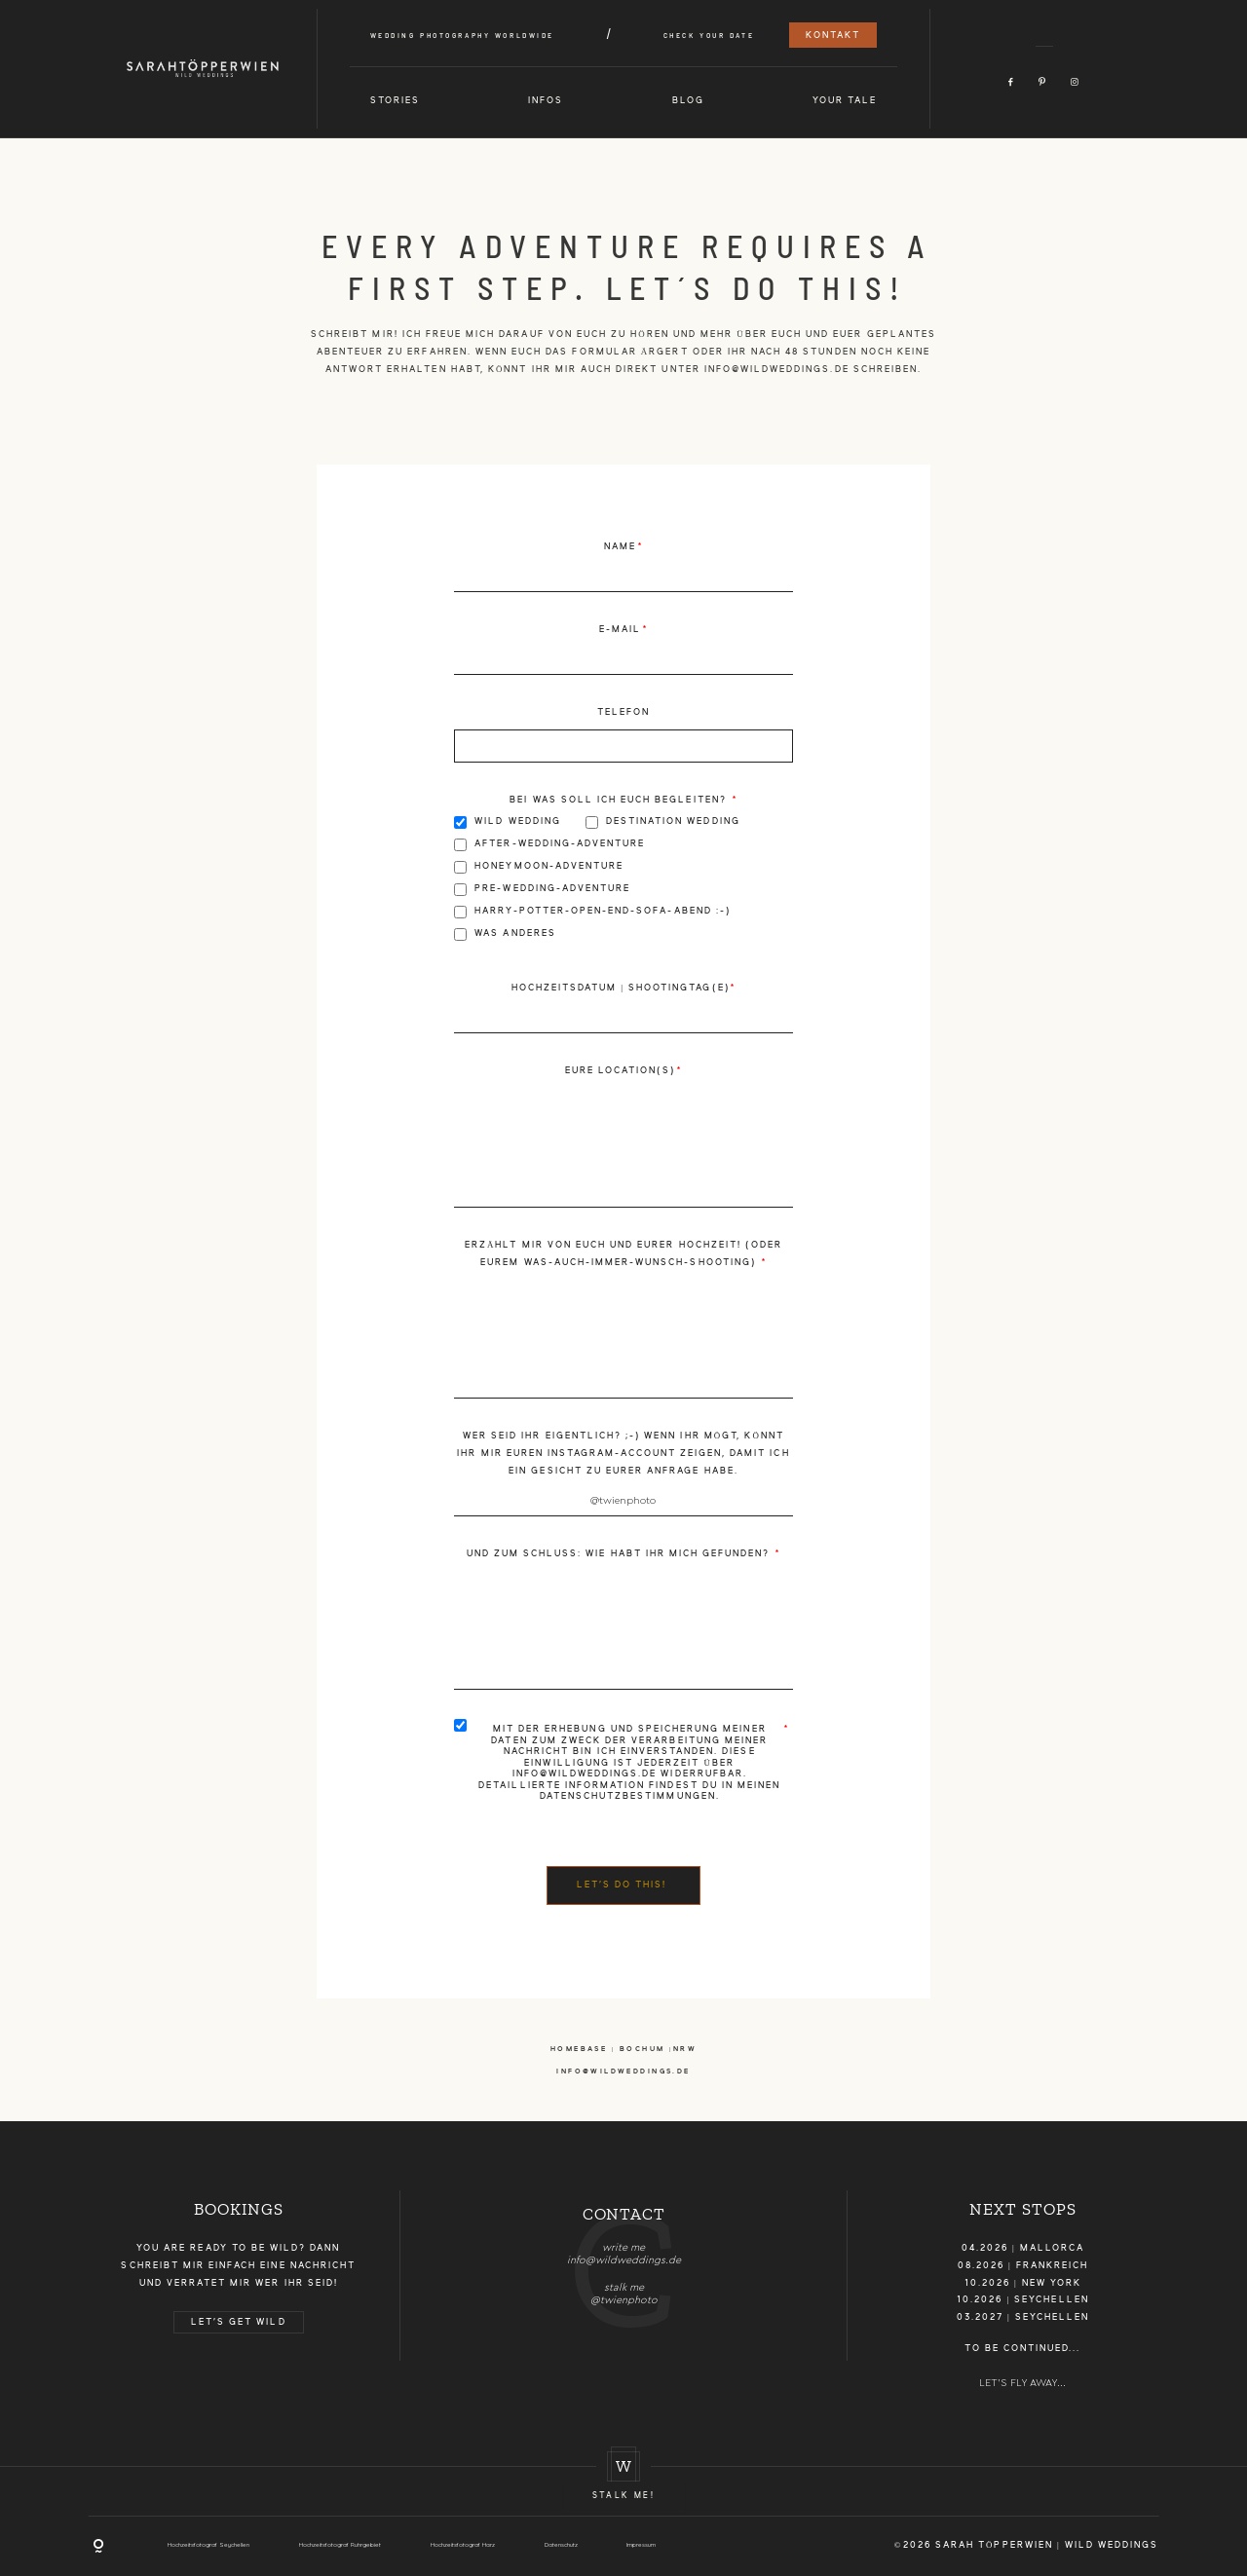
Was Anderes (505, 934)
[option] (624, 2248)
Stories (395, 100)
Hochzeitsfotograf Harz (463, 2545)
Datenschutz (561, 2545)
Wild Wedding (507, 822)
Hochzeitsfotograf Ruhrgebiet (340, 2545)
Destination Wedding (663, 822)
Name (620, 546)
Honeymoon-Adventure (539, 867)
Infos (545, 100)
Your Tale (844, 100)
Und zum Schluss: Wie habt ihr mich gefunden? (621, 1554)
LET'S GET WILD (238, 2322)
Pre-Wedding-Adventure (542, 889)
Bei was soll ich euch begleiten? (620, 800)
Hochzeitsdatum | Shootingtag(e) (620, 988)
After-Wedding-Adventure (549, 845)
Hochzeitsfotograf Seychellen (208, 2545)
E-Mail (620, 629)
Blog (688, 100)
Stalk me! (624, 2496)
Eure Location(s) (620, 1070)
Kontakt (833, 35)
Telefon (623, 712)
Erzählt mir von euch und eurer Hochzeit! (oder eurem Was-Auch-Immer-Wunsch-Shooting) (623, 1254)
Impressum (641, 2545)
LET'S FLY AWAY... (1022, 2382)
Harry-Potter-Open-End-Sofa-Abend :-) (592, 912)
